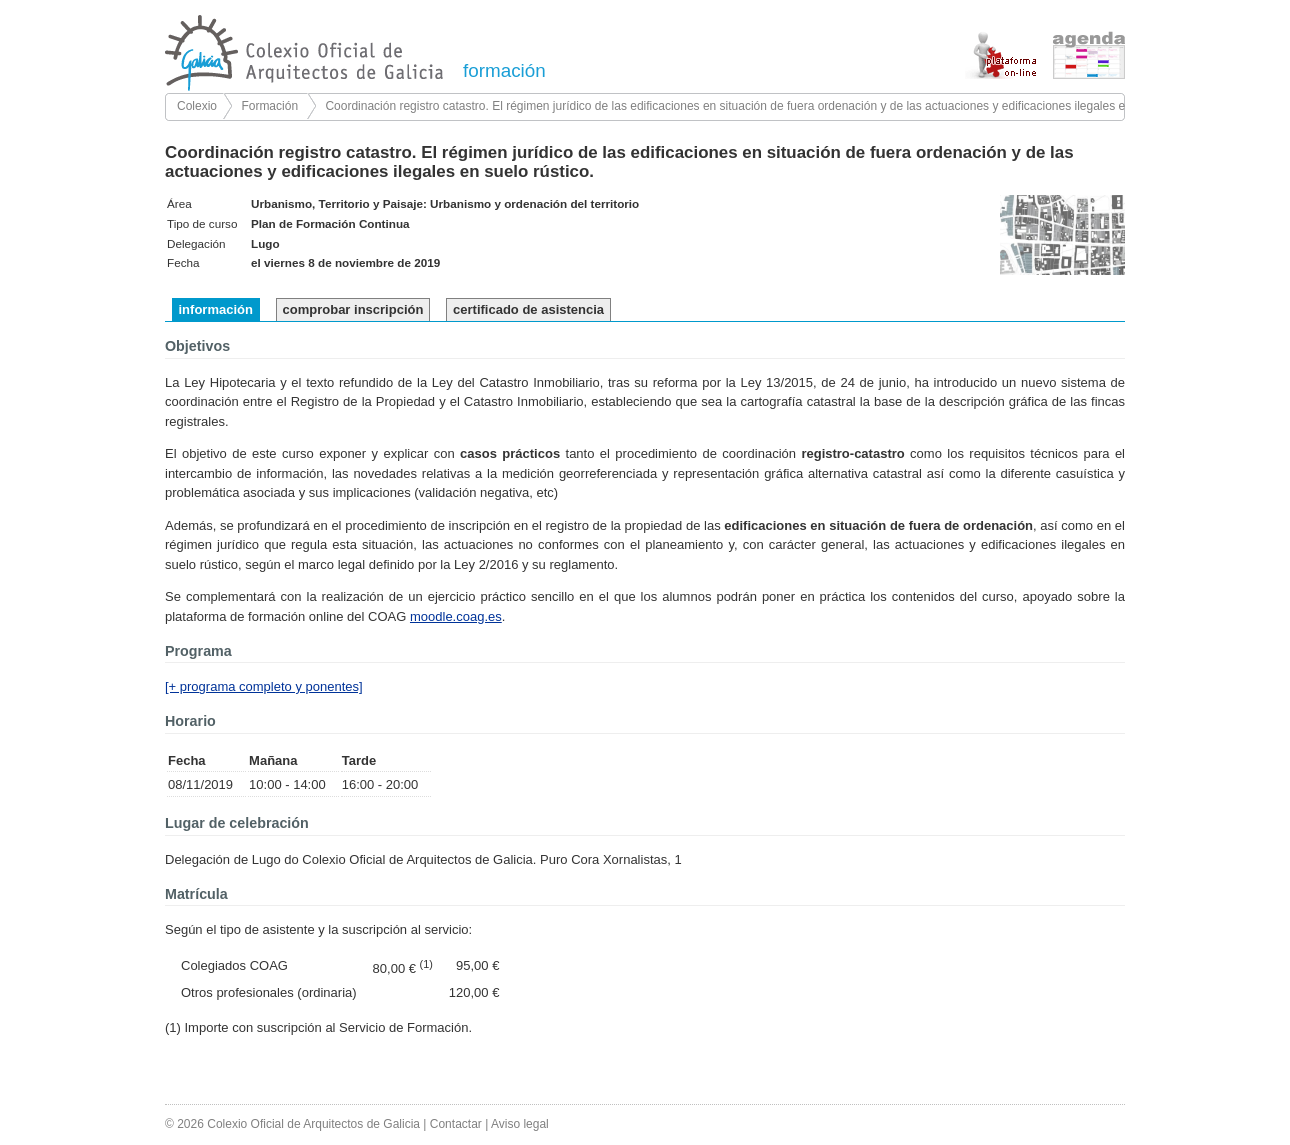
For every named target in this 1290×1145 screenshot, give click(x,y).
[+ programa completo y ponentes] (264, 686)
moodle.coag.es (456, 616)
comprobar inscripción (353, 309)
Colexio (197, 106)
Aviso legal (520, 1124)
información (216, 309)
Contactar (456, 1124)
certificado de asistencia (528, 309)
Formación (269, 106)
